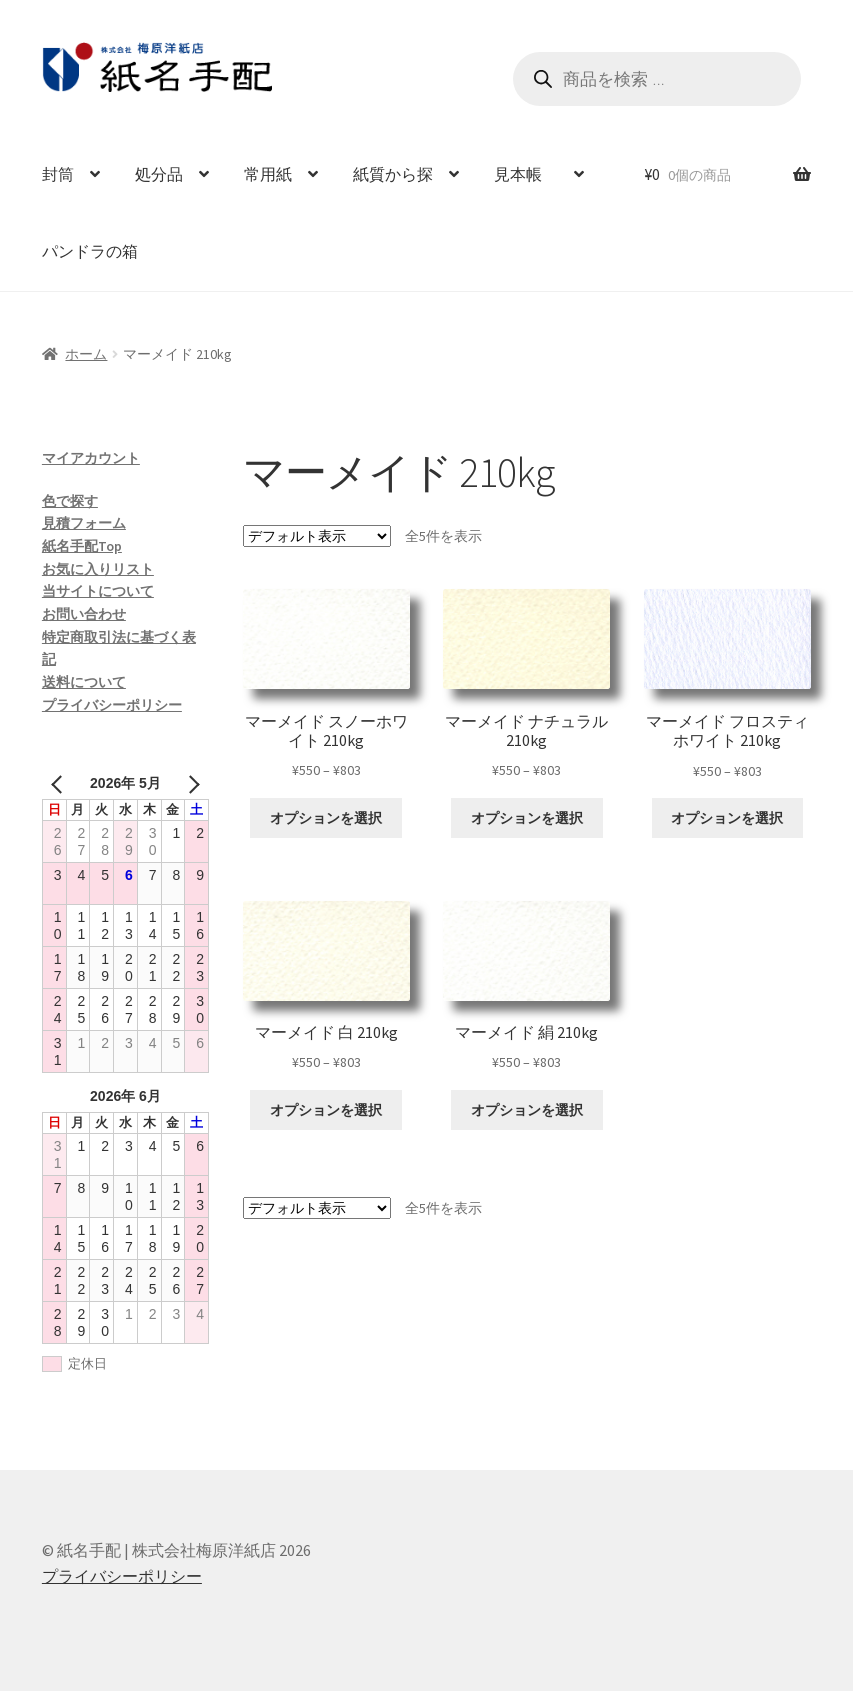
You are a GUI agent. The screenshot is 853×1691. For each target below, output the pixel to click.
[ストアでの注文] (317, 536)
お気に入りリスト (98, 569)
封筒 (58, 174)
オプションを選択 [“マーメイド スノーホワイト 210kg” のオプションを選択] (326, 818)
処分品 (159, 174)
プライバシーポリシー (112, 705)
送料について (84, 682)
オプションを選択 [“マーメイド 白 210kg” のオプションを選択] (326, 1110)
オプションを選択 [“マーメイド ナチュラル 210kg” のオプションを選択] (527, 818)
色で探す (70, 501)
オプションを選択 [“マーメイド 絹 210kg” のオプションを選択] (527, 1110)
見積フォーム (84, 523)
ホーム (86, 354)
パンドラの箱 (90, 251)
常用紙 (268, 174)
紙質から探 (393, 174)
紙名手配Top (82, 546)
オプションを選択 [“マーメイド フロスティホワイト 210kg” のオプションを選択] (727, 818)
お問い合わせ (84, 614)
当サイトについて (98, 591)
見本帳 (526, 174)
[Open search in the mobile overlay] (657, 79)
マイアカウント (91, 458)
